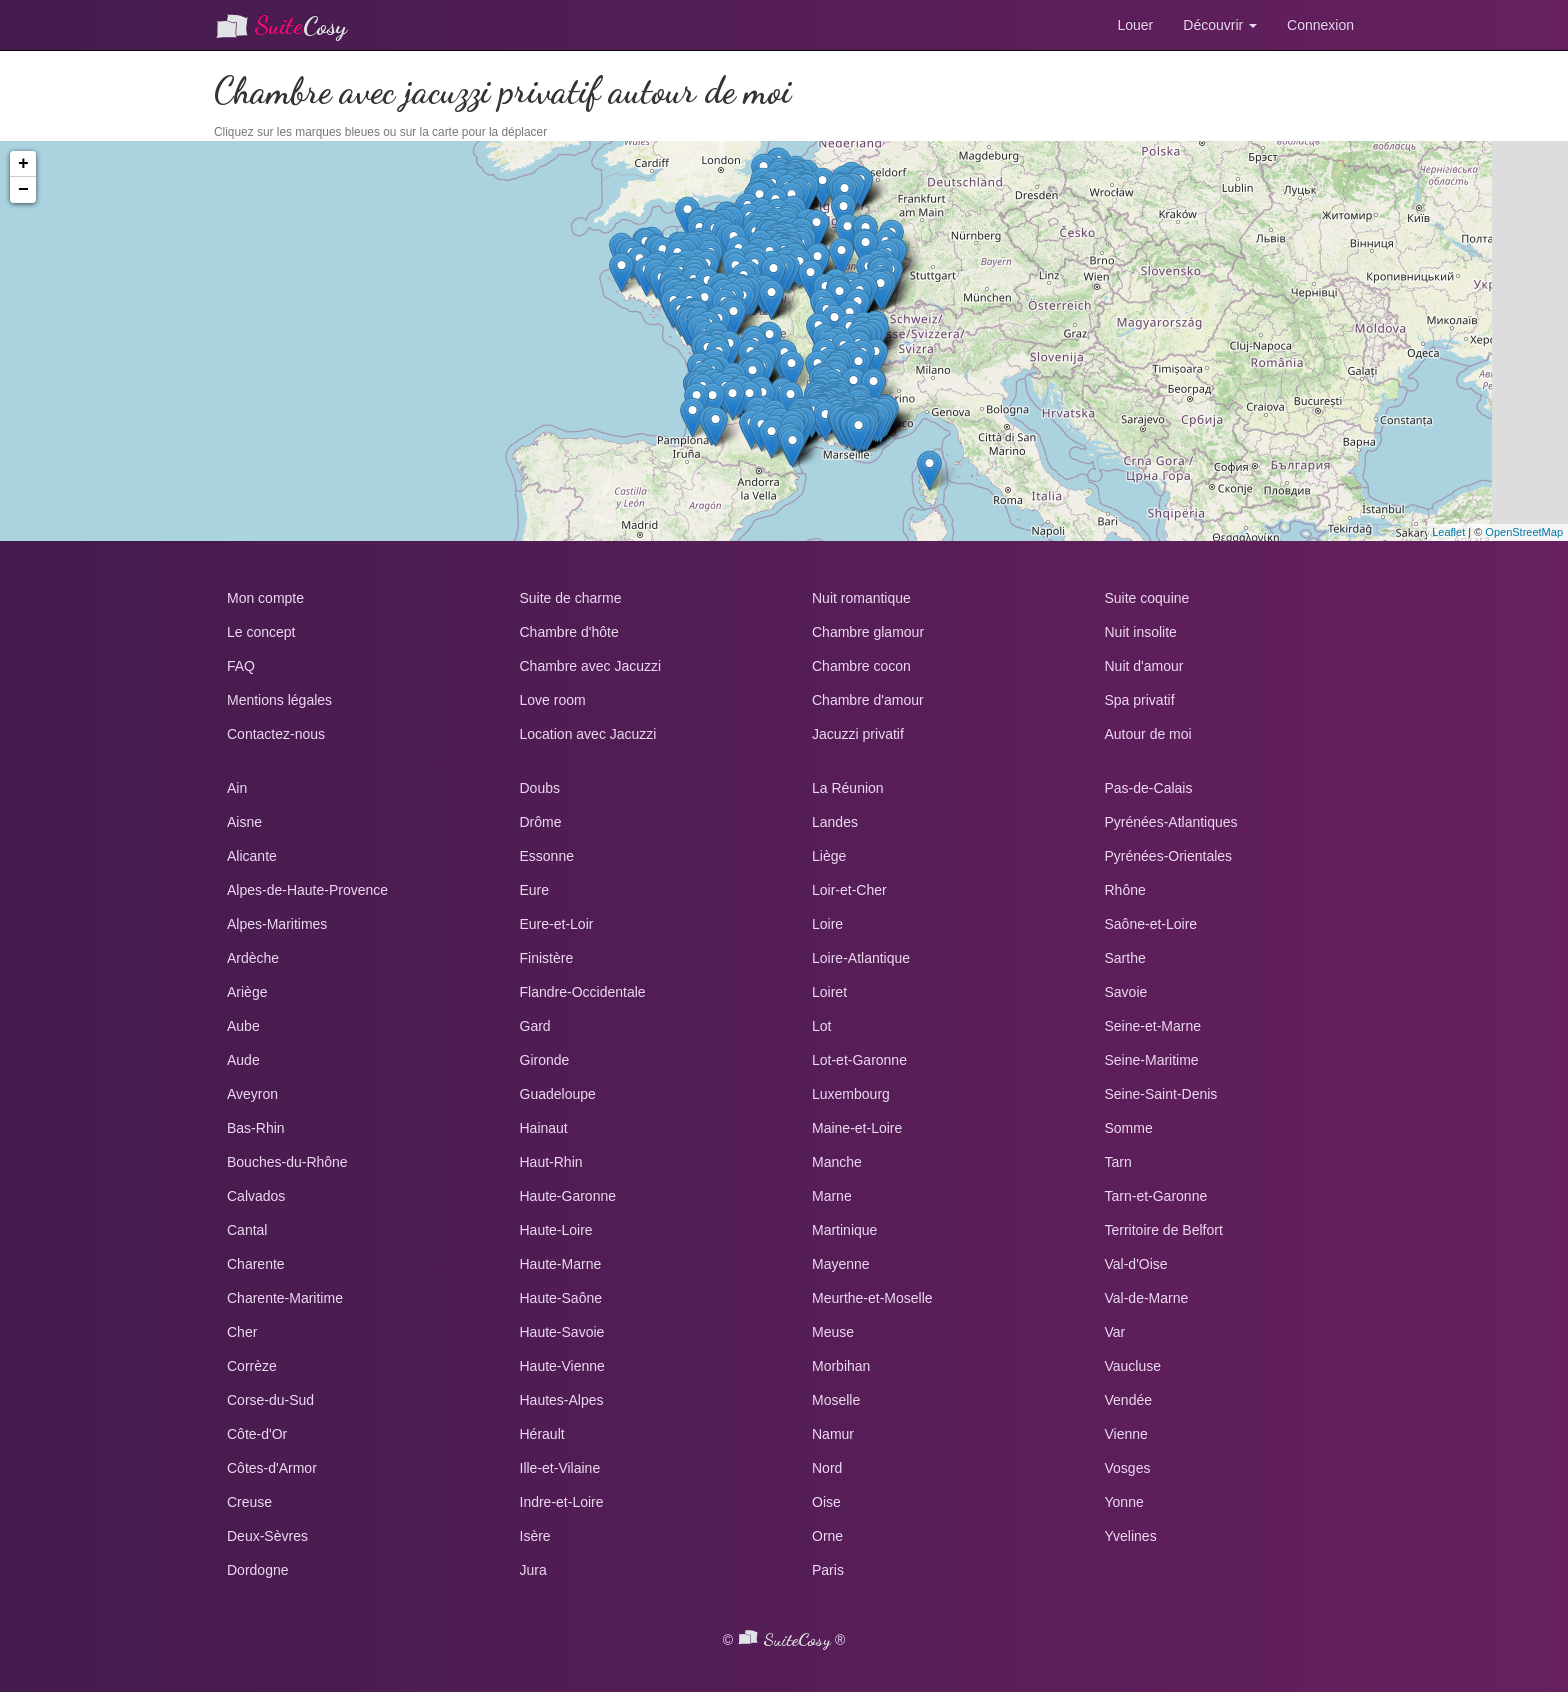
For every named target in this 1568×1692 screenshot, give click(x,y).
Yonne (1124, 1502)
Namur (833, 1434)
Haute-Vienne (562, 1366)
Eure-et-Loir (557, 924)
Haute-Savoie (562, 1332)
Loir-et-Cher (849, 890)
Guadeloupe (558, 1094)
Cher (242, 1332)
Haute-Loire (556, 1230)
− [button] (23, 190)
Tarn (1118, 1162)
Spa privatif (1140, 700)
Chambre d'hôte (569, 632)
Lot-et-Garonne (859, 1060)
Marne (832, 1196)
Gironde (545, 1060)
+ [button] (23, 164)
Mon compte (265, 598)
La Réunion (848, 788)
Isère (535, 1536)
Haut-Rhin (551, 1162)
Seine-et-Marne (1153, 1026)
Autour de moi (1148, 734)
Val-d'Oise (1136, 1264)
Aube (243, 1026)
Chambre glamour (868, 632)
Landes (835, 822)
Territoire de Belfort (1164, 1230)
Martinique (844, 1230)
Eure (535, 890)
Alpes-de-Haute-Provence (307, 890)
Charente (256, 1264)
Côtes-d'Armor (272, 1468)
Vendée (1129, 1400)
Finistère (547, 958)
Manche (837, 1162)
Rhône (1125, 890)
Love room (553, 700)
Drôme (541, 822)
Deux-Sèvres (267, 1536)
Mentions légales (279, 700)
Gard (535, 1026)
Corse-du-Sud (270, 1400)
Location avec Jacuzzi (588, 734)
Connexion (1320, 25)
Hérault (542, 1434)
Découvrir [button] (1220, 25)
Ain (237, 788)
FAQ (241, 666)
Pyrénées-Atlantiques (1171, 822)
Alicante (252, 856)
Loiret (829, 992)
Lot (821, 1026)
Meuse (833, 1332)
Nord (827, 1468)
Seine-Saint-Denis (1161, 1094)
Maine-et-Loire (857, 1128)
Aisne (244, 822)
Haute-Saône (561, 1298)
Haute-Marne (561, 1264)
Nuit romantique (861, 598)
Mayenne (841, 1264)
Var (1115, 1332)
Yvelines (1131, 1536)
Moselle (836, 1400)
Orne (827, 1536)
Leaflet (1448, 532)
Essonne (547, 856)
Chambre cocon (861, 666)
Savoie (1126, 992)
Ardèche (253, 958)
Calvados (256, 1196)
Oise (826, 1502)
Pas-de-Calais (1149, 788)
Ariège (247, 992)
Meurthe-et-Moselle (872, 1298)
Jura (533, 1570)
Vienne (1126, 1434)
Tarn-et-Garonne (1156, 1196)
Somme (1129, 1128)
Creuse (249, 1502)
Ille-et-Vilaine (560, 1468)
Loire (827, 924)
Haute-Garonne (568, 1196)
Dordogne (258, 1570)
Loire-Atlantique (861, 958)
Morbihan (841, 1366)
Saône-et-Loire (1151, 924)
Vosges (1128, 1468)
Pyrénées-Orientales (1169, 856)
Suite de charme (571, 598)
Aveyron (252, 1094)
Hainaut (544, 1128)
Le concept (261, 632)
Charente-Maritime (285, 1298)
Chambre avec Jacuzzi (591, 666)
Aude (243, 1060)
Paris (828, 1570)
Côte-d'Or (257, 1434)
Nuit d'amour (1144, 666)
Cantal (247, 1230)
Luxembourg (851, 1094)
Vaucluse (1133, 1366)
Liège (829, 856)
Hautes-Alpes (562, 1400)
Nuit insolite (1141, 632)
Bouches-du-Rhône (287, 1162)
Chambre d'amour (868, 700)
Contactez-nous (276, 734)
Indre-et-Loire (562, 1502)
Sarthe (1125, 958)
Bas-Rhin (256, 1128)
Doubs (540, 788)
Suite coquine (1147, 598)
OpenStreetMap (1524, 532)
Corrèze (252, 1366)
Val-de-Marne (1147, 1298)
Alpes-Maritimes (277, 924)
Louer (1135, 25)
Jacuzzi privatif (858, 734)
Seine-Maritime (1152, 1060)
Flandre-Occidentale (583, 992)
